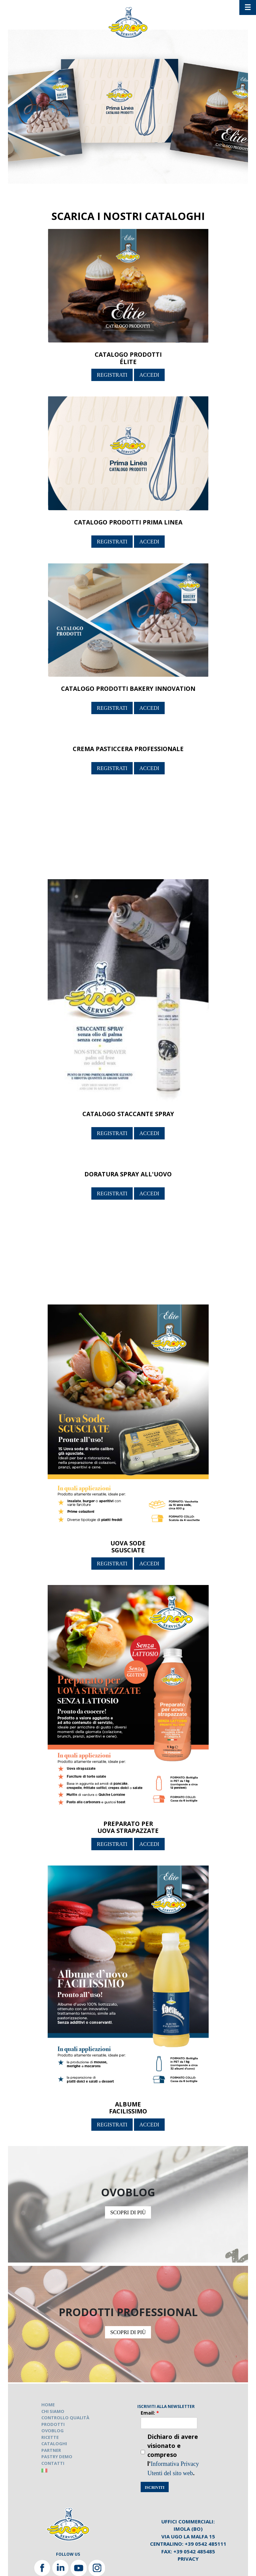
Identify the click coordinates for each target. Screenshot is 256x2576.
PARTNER (51, 2450)
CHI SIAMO (52, 2411)
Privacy (188, 2558)
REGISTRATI (112, 375)
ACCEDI (149, 375)
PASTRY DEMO (56, 2457)
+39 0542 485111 (205, 2543)
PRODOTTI (53, 2424)
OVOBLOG (52, 2431)
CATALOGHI (54, 2444)
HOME (48, 2405)
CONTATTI (52, 2463)
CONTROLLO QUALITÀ (65, 2418)
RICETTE (50, 2437)
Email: (150, 2413)
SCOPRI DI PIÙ (128, 2212)
